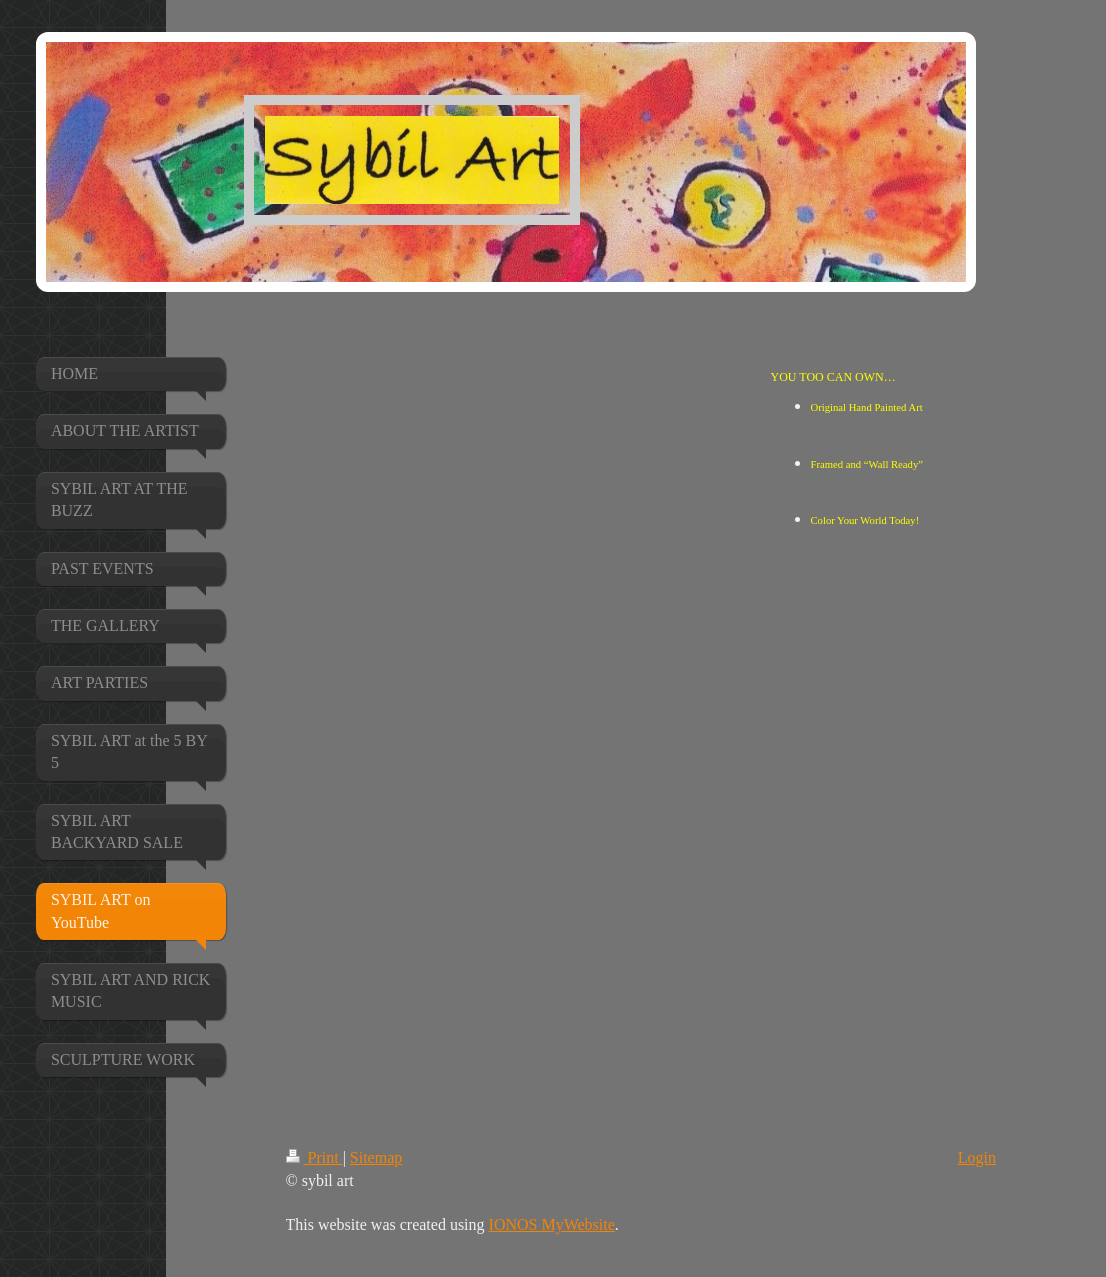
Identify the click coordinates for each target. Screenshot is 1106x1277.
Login (977, 1157)
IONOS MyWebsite (552, 1224)
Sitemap (376, 1157)
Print (314, 1157)
